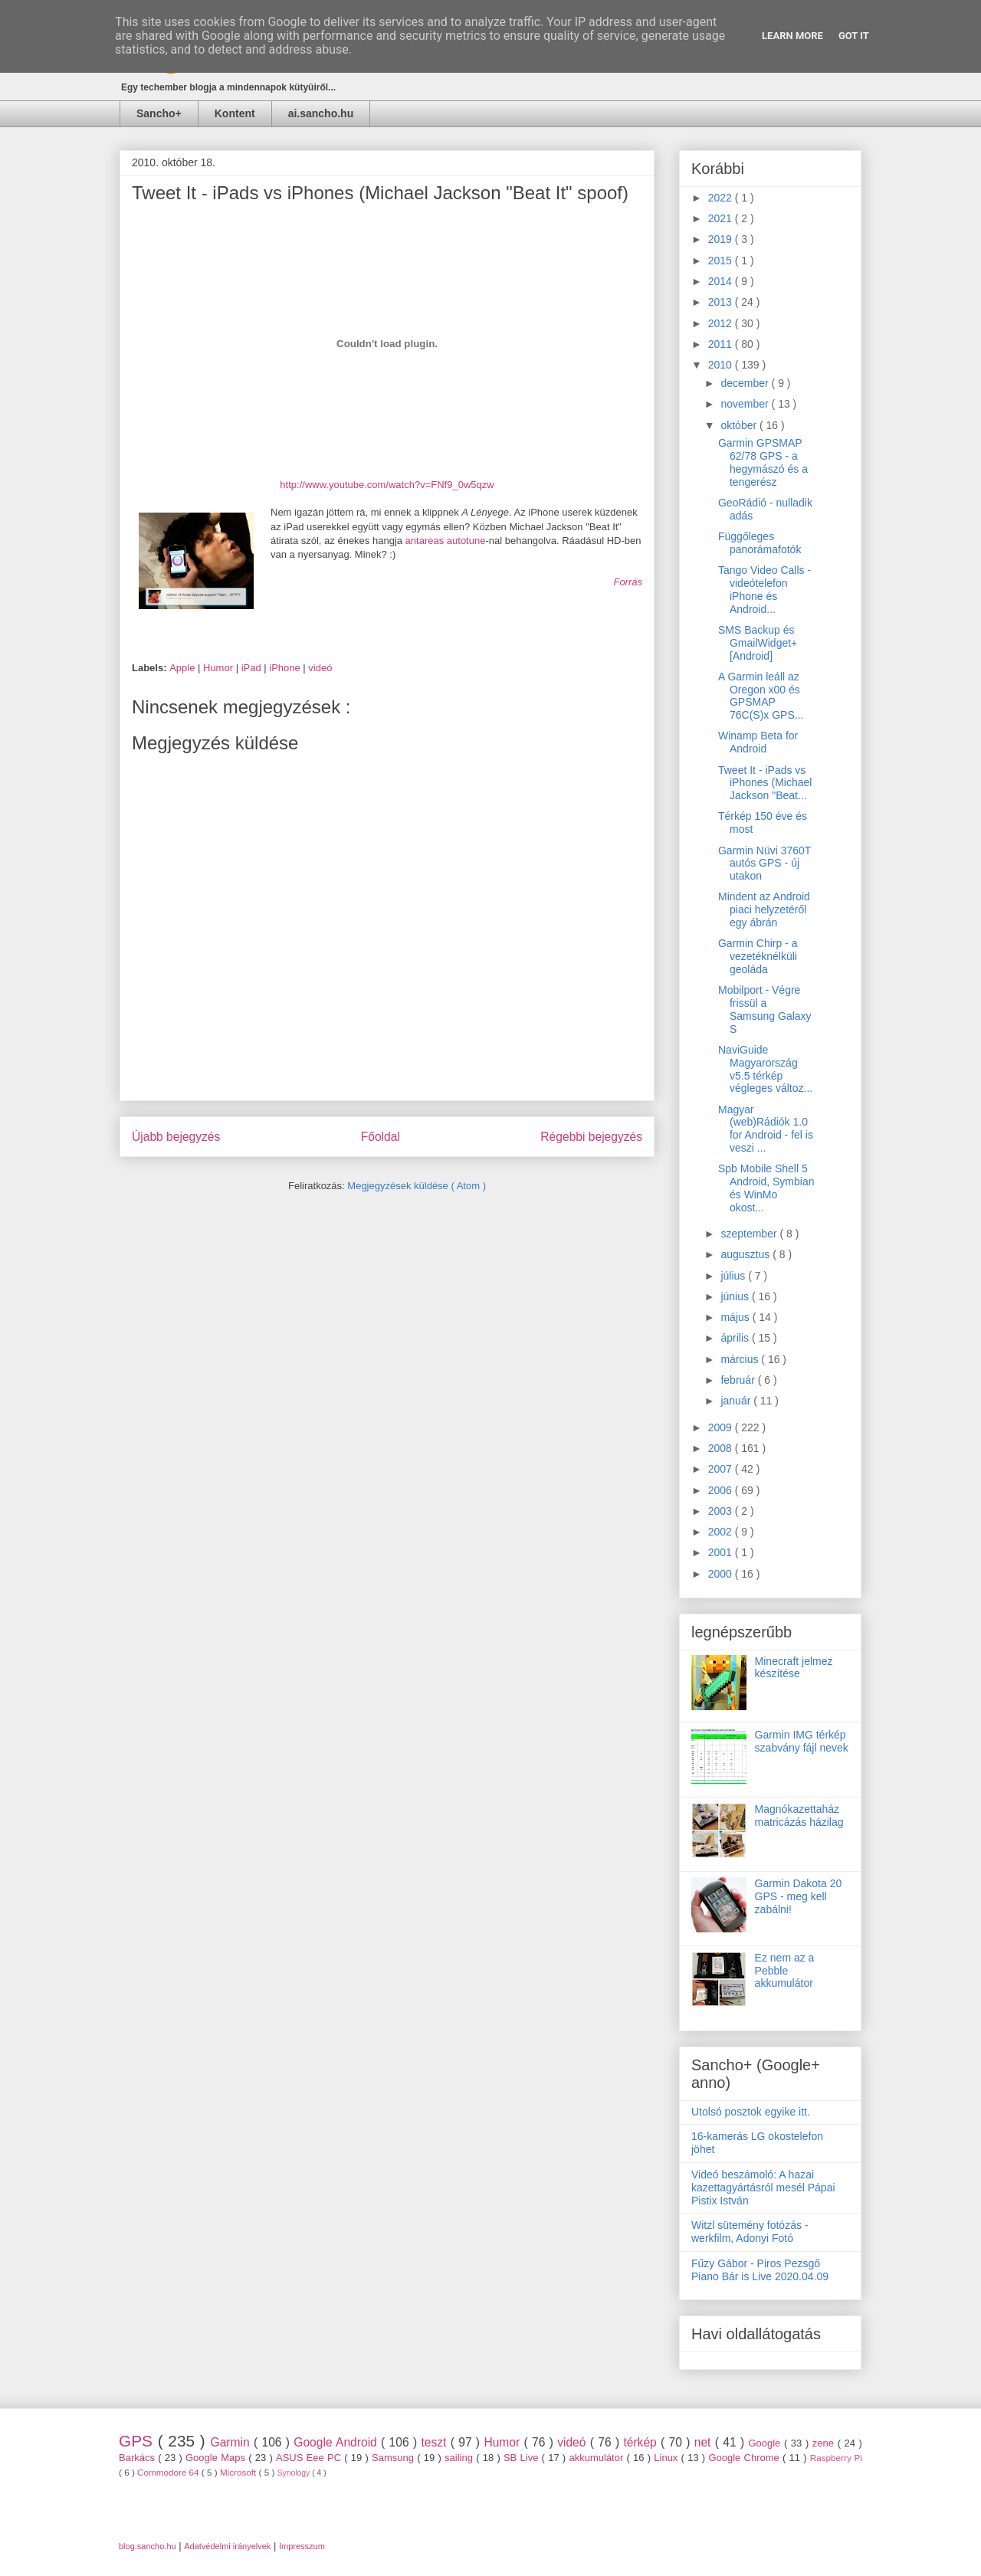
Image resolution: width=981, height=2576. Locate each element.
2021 (721, 218)
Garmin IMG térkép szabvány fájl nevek (801, 1741)
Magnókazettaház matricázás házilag (799, 1815)
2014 (721, 281)
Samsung (394, 2457)
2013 (721, 302)
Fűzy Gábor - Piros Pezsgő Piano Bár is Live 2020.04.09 (759, 2270)
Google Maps (216, 2457)
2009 (721, 1427)
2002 (721, 1532)
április (735, 1338)
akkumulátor (597, 2457)
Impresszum (302, 2546)
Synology (295, 2473)
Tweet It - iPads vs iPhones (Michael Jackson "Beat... (765, 783)
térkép (642, 2442)
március (740, 1359)
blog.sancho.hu (147, 2546)
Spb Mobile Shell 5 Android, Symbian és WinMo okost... (766, 1187)
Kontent (235, 113)
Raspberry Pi (836, 2458)
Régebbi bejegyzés (591, 1136)
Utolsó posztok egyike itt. (750, 2112)
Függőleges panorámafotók (759, 543)
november (745, 404)
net (704, 2442)
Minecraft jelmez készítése (794, 1667)
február (738, 1380)
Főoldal (380, 1136)
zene (825, 2443)
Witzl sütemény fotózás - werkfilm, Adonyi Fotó (750, 2231)
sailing (460, 2457)
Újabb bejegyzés (176, 1136)
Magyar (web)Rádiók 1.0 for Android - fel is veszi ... (765, 1128)
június (735, 1296)
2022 (721, 198)
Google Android (337, 2442)
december (745, 383)
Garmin (232, 2442)
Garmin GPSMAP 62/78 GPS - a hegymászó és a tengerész (763, 462)
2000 (721, 1574)
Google (766, 2443)
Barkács (138, 2457)
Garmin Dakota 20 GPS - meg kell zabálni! (798, 1896)
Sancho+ (159, 113)
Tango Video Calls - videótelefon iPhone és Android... (764, 589)
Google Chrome (745, 2457)
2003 (721, 1511)
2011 (721, 344)
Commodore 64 (169, 2472)
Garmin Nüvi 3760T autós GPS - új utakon (764, 863)
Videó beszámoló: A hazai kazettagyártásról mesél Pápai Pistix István (763, 2187)
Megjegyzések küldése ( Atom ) (416, 1185)
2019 (721, 239)
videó (320, 667)
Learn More (792, 35)
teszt (435, 2442)
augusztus (746, 1254)
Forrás (627, 582)
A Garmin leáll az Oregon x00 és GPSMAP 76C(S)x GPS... (760, 695)
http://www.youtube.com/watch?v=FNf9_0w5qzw (387, 484)
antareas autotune (445, 540)
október (740, 425)
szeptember (749, 1233)
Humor (219, 667)
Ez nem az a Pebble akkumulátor (785, 1971)
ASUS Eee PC (310, 2457)
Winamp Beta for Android (758, 742)
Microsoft (239, 2472)
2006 (721, 1490)
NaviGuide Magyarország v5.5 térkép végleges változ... (765, 1069)
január (736, 1401)
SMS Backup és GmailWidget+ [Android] (757, 643)
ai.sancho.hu (321, 113)
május (736, 1317)
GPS (138, 2441)
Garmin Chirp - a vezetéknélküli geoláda (757, 956)
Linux (667, 2457)
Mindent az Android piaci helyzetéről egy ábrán (764, 909)
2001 (721, 1552)
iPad (252, 667)
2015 (721, 260)
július (734, 1276)
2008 (721, 1448)
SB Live (523, 2457)
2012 (721, 323)
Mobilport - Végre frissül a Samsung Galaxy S (765, 1009)
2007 (721, 1469)
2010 (721, 365)
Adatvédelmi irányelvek (227, 2546)
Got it (853, 35)
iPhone (286, 667)
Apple (183, 667)
